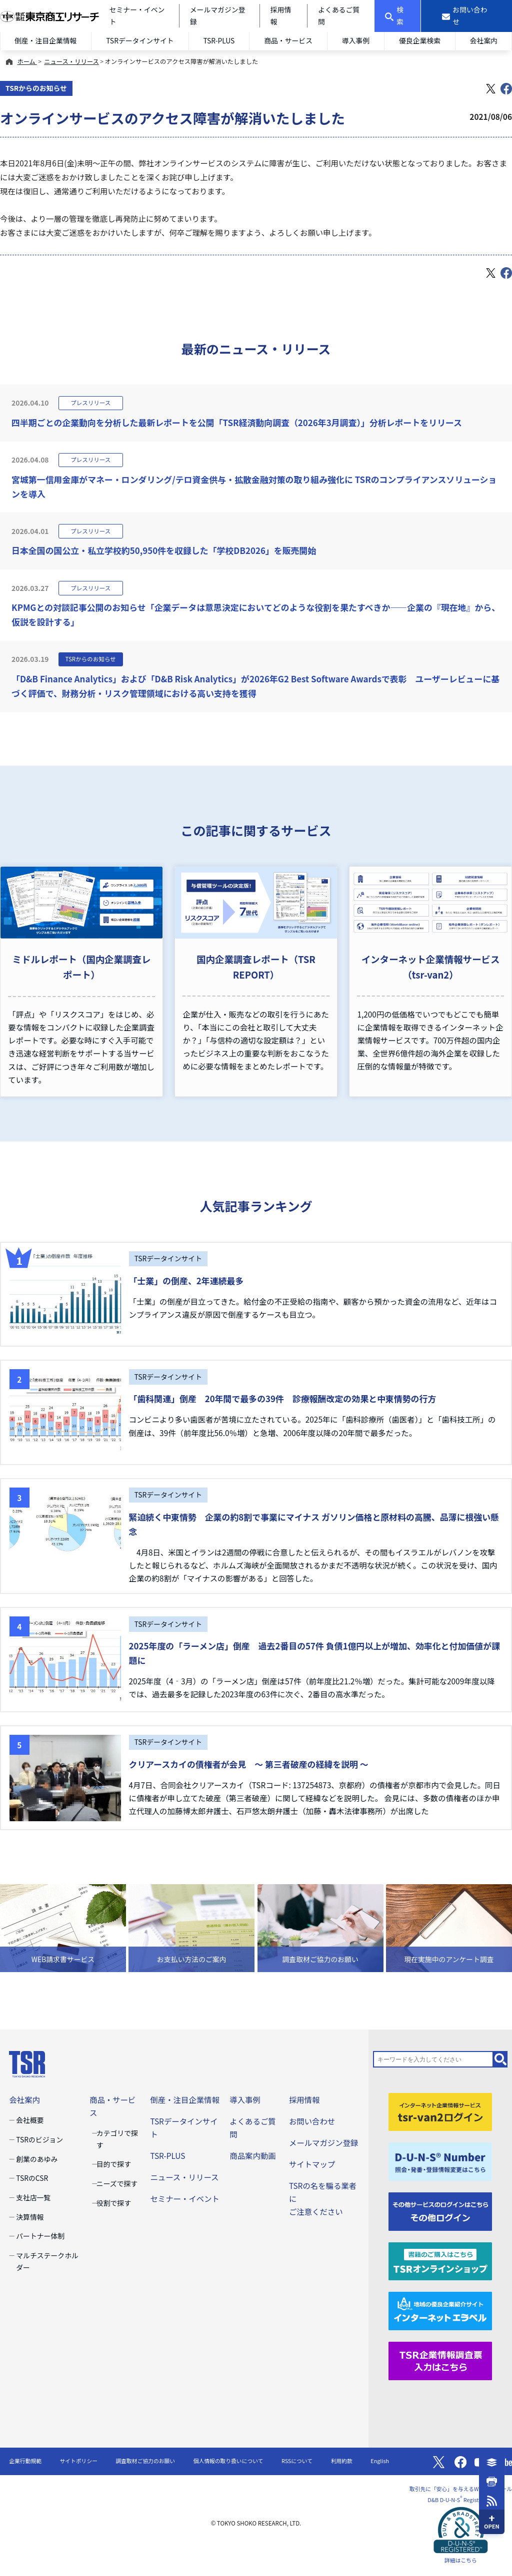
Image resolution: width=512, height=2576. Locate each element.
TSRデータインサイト (140, 40)
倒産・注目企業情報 (45, 40)
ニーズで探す (117, 2183)
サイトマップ (312, 2163)
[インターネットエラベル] (440, 2309)
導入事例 (356, 40)
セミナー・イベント (185, 2198)
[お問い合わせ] (466, 16)
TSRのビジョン (39, 2139)
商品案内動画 (253, 2155)
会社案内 (484, 40)
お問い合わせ (312, 2120)
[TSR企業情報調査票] (440, 2359)
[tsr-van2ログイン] (440, 2110)
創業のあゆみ (37, 2159)
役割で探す (113, 2203)
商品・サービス (288, 40)
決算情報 (30, 2217)
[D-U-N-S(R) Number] (440, 2160)
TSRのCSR (32, 2178)
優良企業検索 (419, 40)
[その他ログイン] (440, 2210)
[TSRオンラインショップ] (440, 2259)
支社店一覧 (33, 2197)
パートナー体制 (40, 2236)
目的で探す (113, 2164)
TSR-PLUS (218, 40)
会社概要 (30, 2120)
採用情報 (304, 2099)
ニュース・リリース (71, 61)
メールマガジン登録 (323, 2142)
